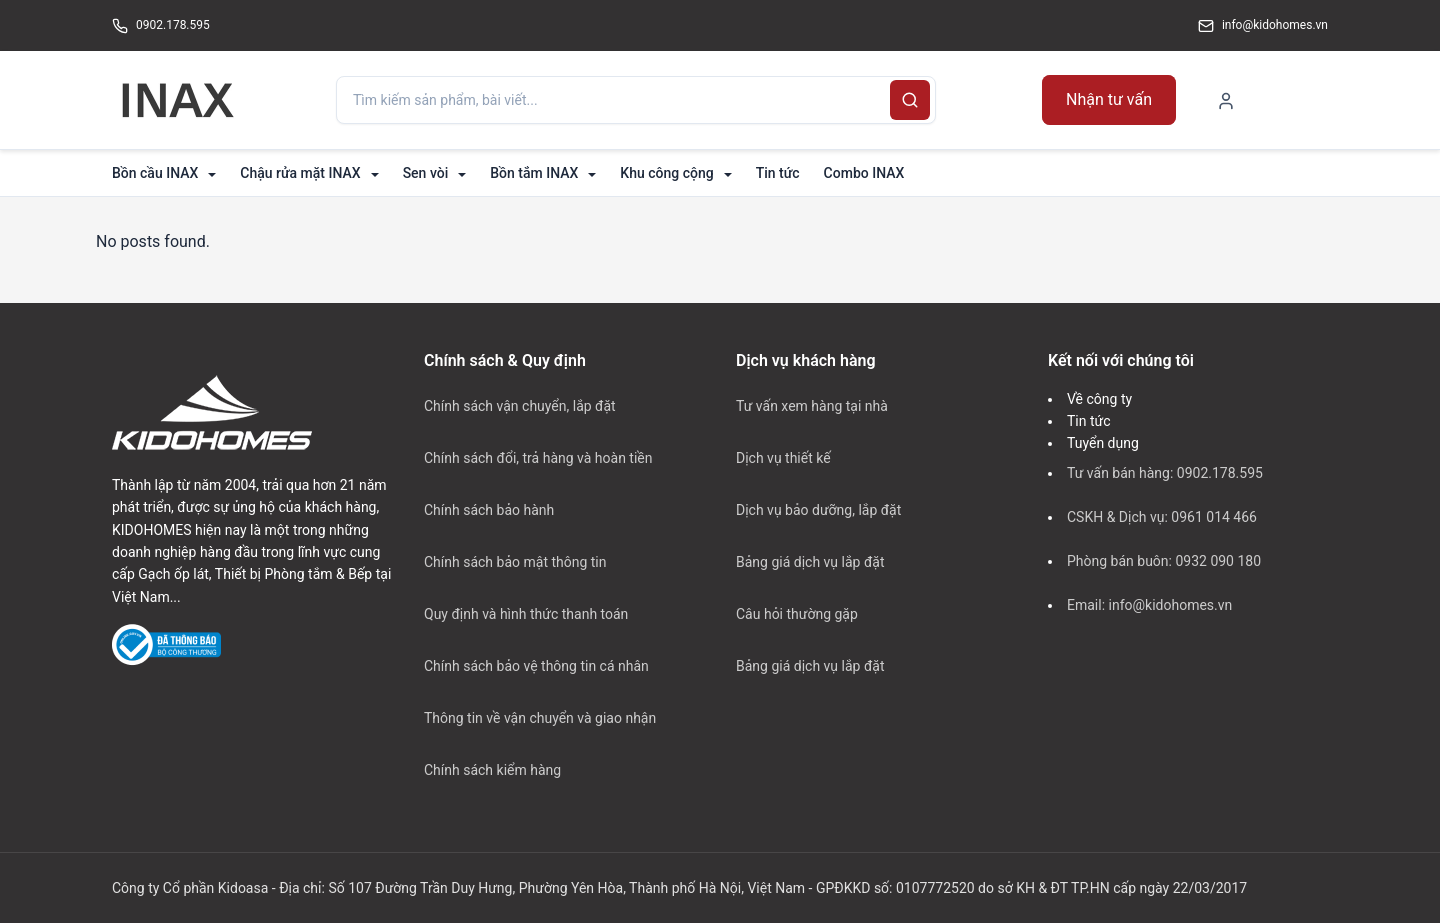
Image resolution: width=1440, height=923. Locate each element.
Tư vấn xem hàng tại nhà (812, 406)
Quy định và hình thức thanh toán (526, 614)
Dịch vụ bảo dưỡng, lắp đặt (818, 510)
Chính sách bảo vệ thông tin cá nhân (536, 666)
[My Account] (1226, 100)
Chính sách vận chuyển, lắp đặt (520, 406)
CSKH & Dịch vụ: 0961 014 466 (1162, 517)
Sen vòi (426, 173)
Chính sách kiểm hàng (492, 770)
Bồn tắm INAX (534, 173)
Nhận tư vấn (1109, 99)
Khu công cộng (666, 173)
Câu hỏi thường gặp (797, 614)
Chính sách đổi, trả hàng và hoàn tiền (538, 458)
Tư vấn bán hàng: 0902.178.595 (1165, 473)
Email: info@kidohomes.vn (1149, 605)
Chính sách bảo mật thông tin (515, 562)
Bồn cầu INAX (155, 173)
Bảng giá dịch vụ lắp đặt (810, 562)
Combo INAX (864, 173)
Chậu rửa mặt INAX (300, 173)
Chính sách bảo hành (489, 510)
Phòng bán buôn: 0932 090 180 (1164, 561)
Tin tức (778, 173)
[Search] (910, 100)
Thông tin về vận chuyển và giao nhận (540, 718)
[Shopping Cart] (1302, 99)
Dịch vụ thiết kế (783, 458)
